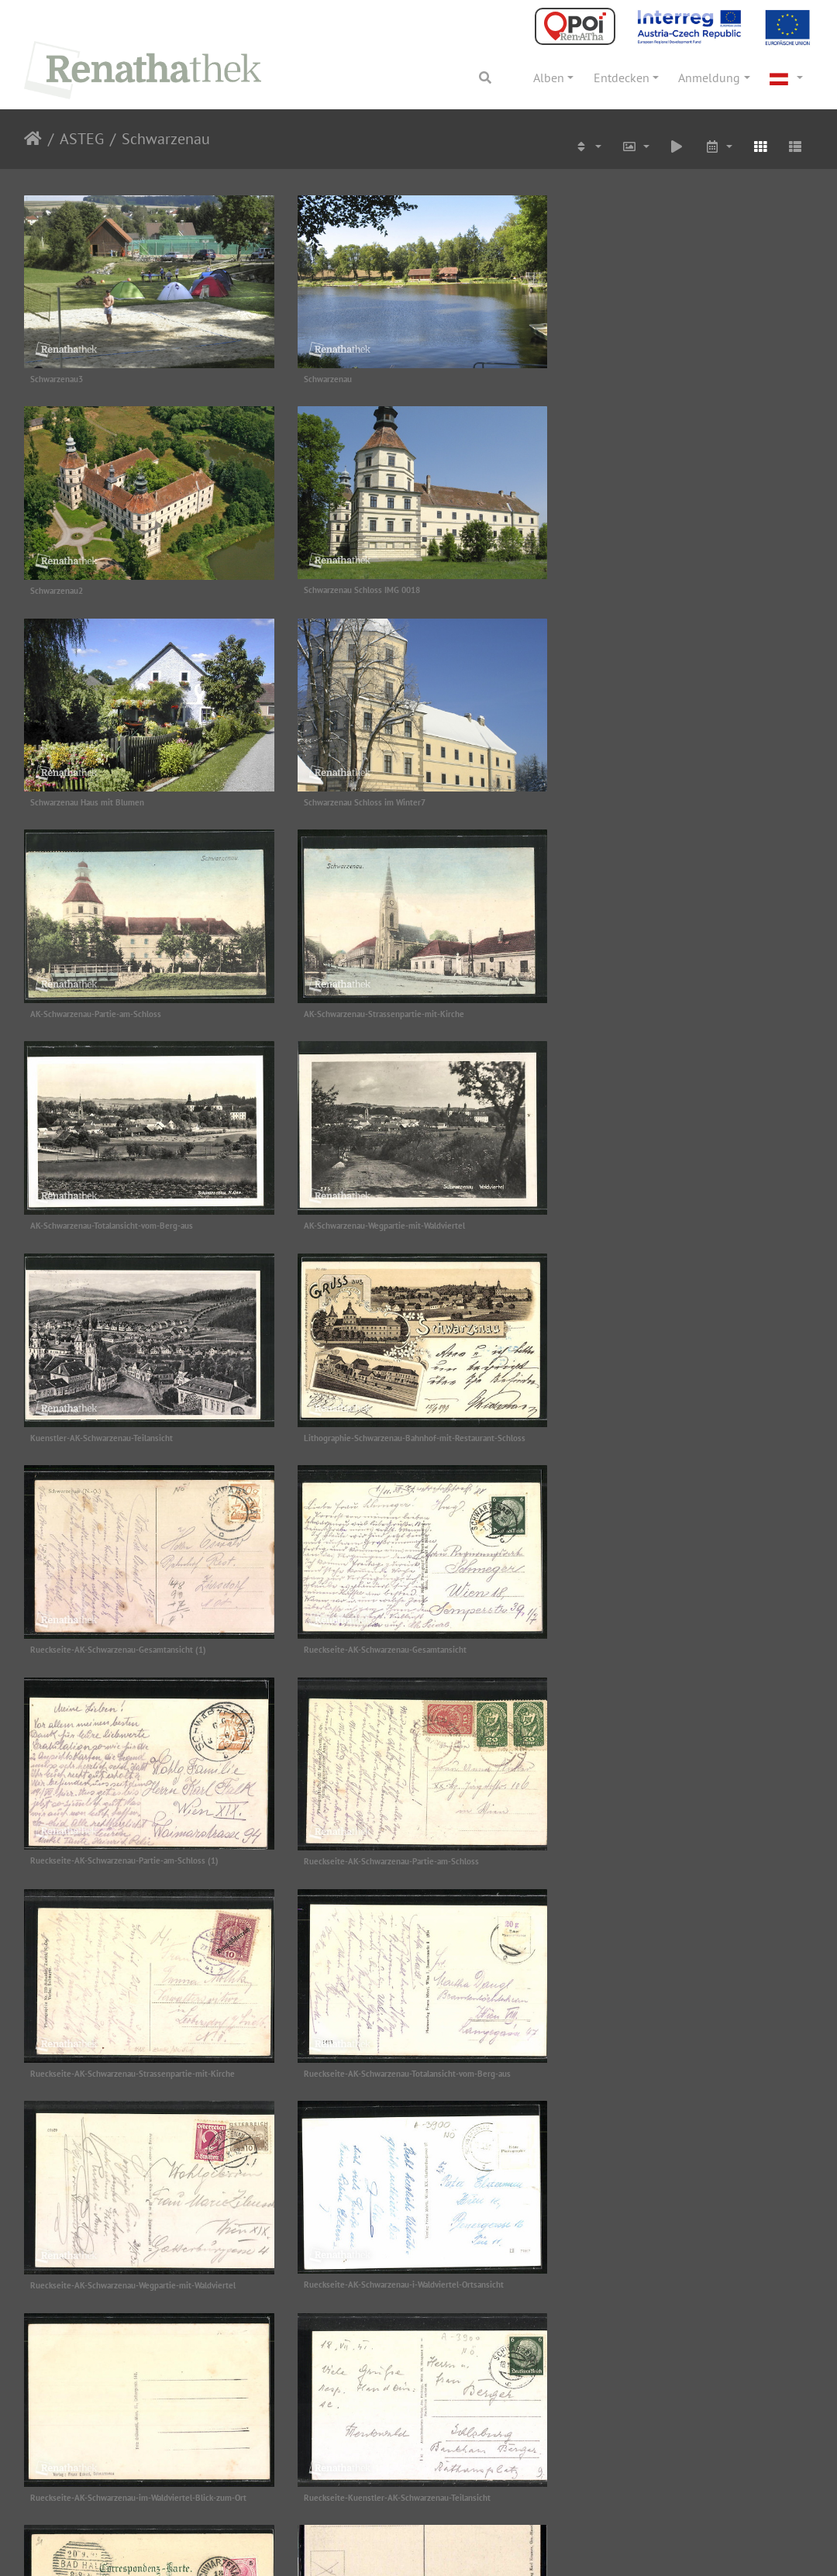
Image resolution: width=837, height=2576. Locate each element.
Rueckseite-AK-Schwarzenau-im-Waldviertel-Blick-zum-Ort (680, 1638)
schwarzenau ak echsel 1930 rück (362, 2278)
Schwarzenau (166, 139)
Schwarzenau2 (598, 378)
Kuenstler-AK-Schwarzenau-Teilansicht (372, 1007)
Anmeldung (709, 77)
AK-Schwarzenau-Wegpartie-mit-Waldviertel (110, 1007)
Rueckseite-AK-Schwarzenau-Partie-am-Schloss (117, 1427)
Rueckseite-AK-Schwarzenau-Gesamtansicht (382, 1217)
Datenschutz (112, 2555)
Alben (548, 77)
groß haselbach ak (605, 1847)
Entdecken (621, 77)
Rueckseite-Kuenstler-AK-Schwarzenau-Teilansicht (123, 1848)
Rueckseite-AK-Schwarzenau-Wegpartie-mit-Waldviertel (133, 1638)
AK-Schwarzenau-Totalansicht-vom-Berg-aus (653, 797)
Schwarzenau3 (56, 377)
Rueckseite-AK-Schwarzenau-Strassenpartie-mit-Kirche (403, 1427)
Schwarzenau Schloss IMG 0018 (88, 587)
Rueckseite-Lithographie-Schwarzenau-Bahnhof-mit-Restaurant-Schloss (398, 1853)
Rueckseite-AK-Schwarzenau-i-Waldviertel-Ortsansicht (401, 1637)
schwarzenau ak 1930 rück (78, 2068)
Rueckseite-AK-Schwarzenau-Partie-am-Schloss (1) (666, 1217)
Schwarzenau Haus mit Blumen (358, 587)
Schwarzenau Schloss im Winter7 (633, 587)
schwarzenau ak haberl (613, 2277)
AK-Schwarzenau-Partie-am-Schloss (95, 797)
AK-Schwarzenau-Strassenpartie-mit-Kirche (381, 797)
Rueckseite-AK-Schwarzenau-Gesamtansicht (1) (118, 1217)
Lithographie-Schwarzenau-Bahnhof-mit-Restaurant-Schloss (683, 1007)
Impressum (41, 2555)
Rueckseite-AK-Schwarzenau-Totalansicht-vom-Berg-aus (675, 1427)
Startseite (33, 138)
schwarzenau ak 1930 (340, 2068)
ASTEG (82, 139)
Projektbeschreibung (208, 2555)
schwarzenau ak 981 (67, 2278)
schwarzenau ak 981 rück (617, 2068)
